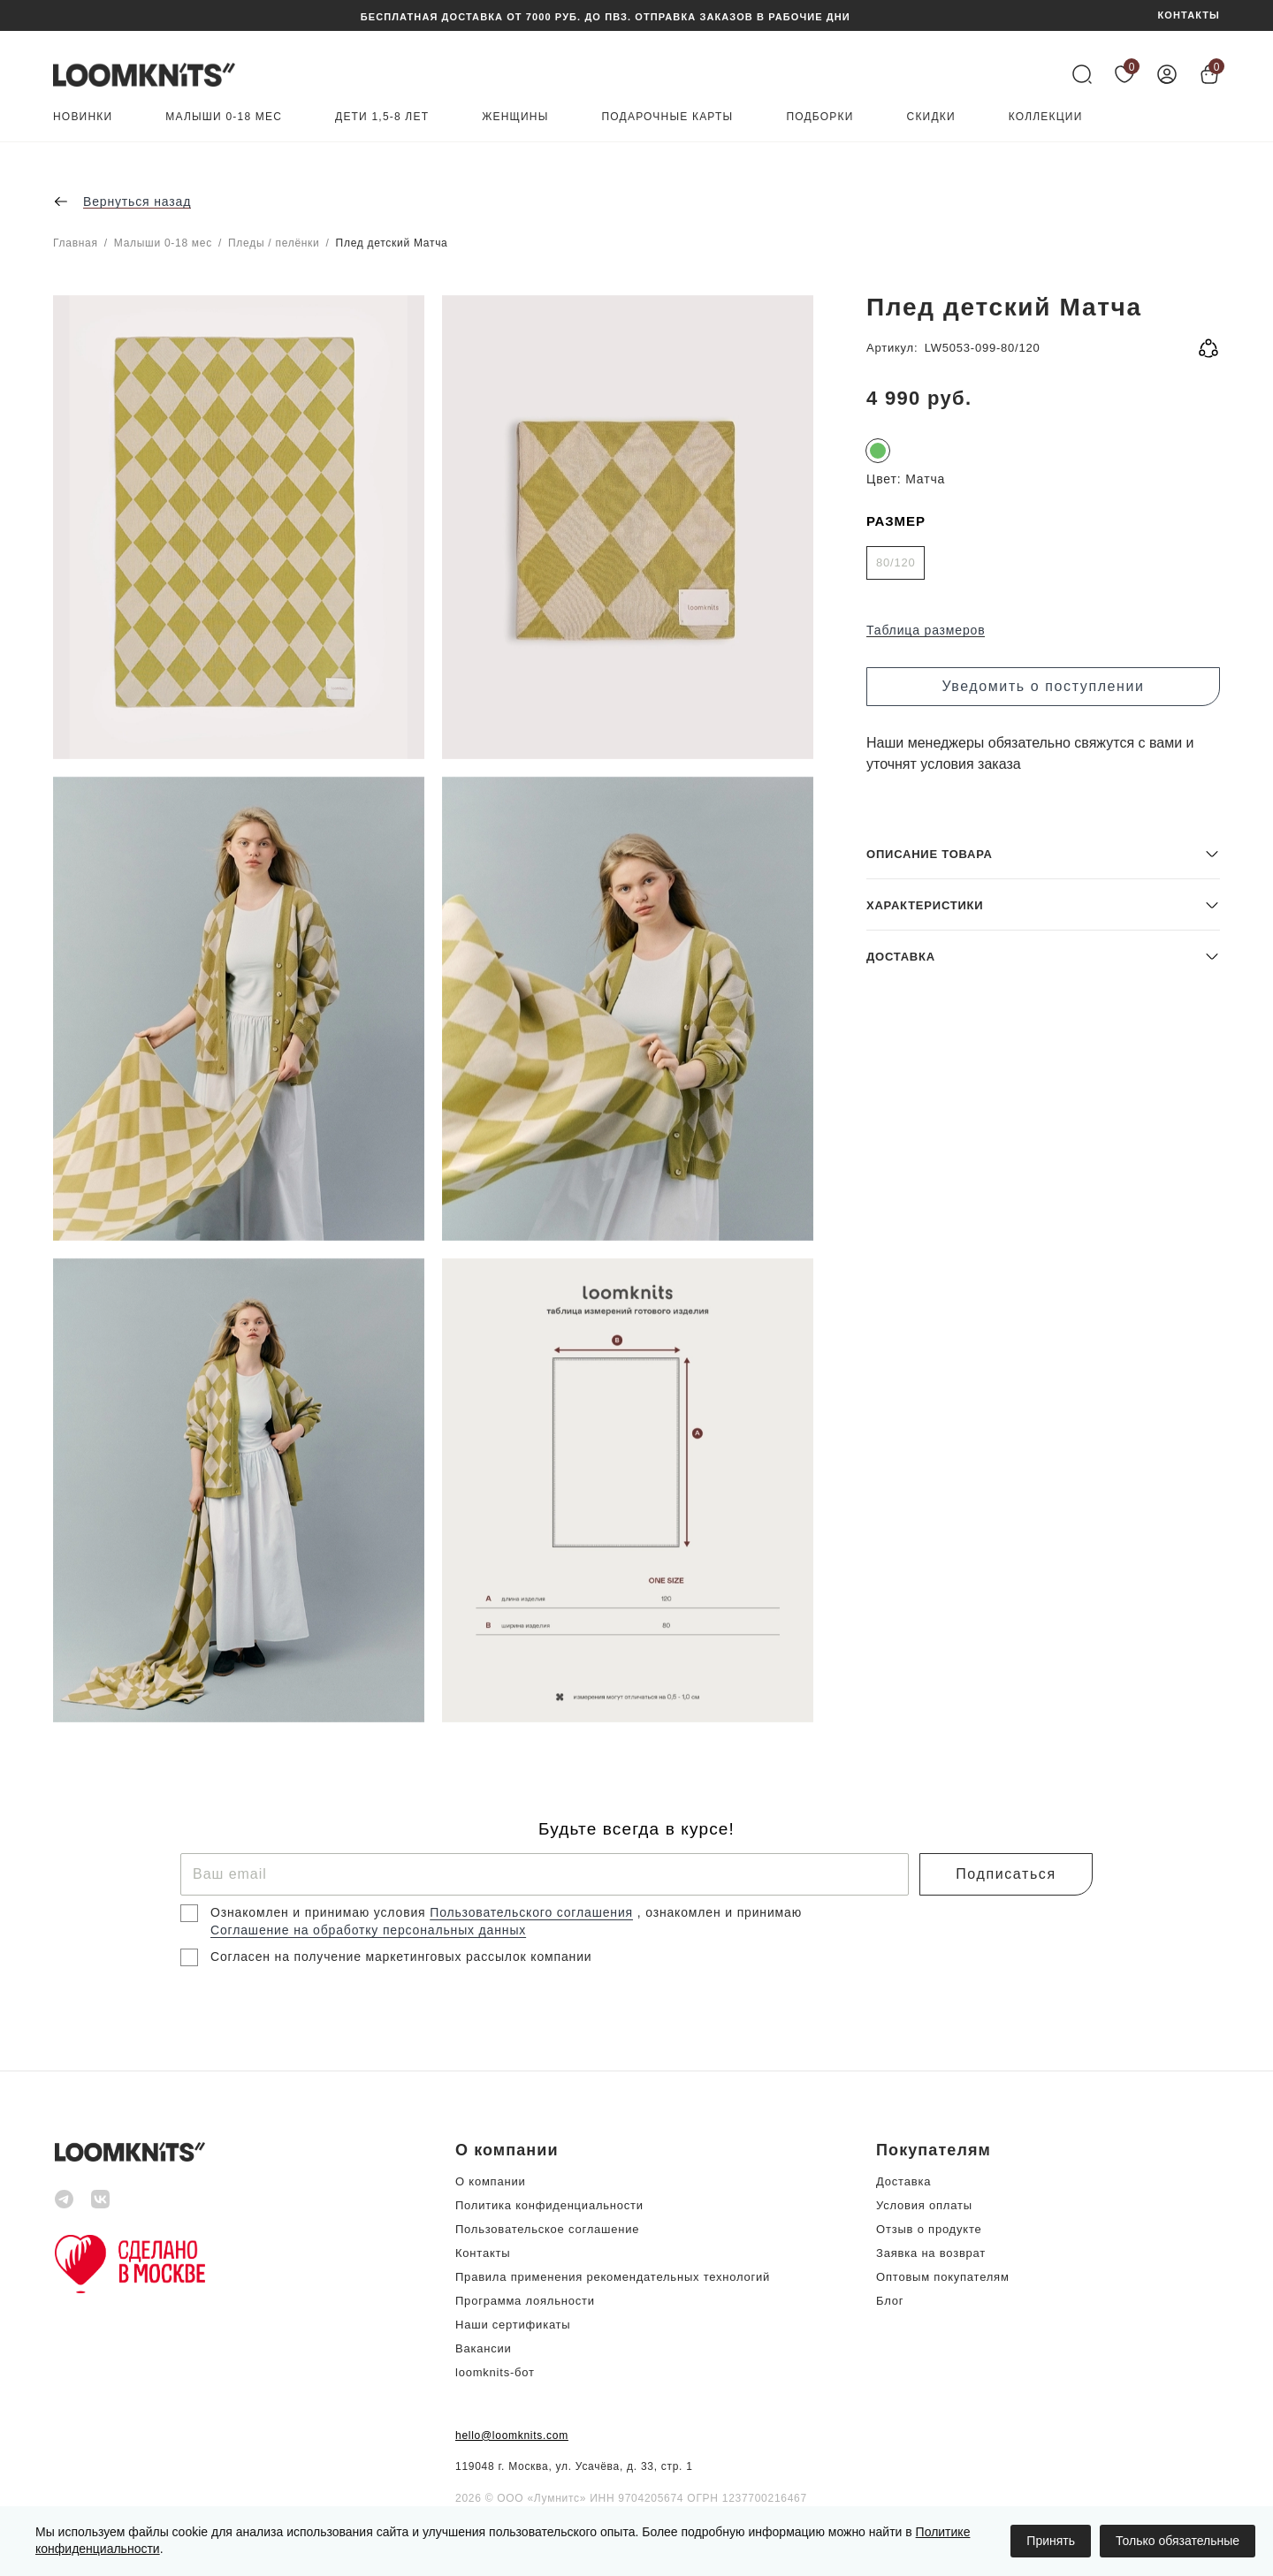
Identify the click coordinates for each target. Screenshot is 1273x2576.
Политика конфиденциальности (549, 2205)
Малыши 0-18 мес (223, 117)
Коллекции (1046, 117)
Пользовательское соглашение (547, 2229)
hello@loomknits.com (511, 2435)
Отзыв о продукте (928, 2229)
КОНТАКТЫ (1189, 15)
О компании (490, 2181)
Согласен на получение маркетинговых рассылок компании (400, 1956)
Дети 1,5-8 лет (382, 117)
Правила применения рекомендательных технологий (612, 2276)
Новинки (82, 117)
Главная (75, 243)
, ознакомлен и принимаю (719, 1912)
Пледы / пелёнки (274, 243)
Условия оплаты (924, 2205)
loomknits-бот (495, 2372)
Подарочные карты (668, 117)
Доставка (903, 2181)
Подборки (819, 117)
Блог (889, 2300)
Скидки (931, 117)
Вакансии (483, 2348)
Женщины (515, 117)
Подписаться (1006, 1873)
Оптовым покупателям (943, 2276)
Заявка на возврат (931, 2253)
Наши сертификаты (512, 2324)
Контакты (482, 2253)
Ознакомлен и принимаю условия (320, 1912)
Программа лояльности (525, 2300)
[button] (1043, 1594)
